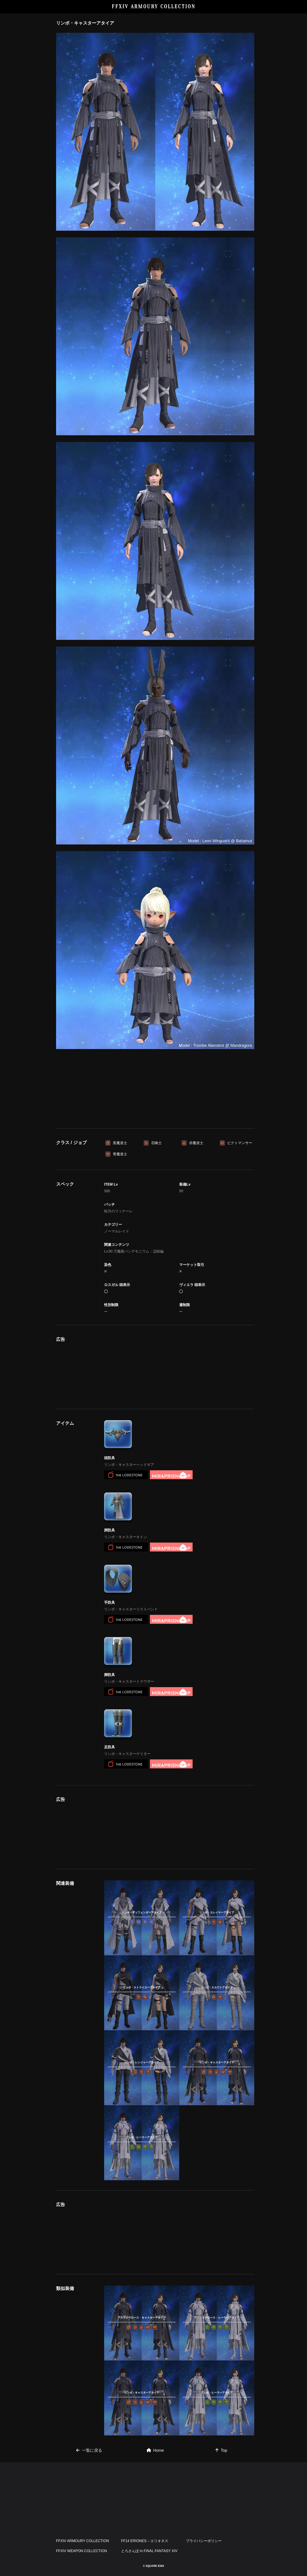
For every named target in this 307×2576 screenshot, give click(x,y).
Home (155, 2450)
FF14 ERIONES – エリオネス (144, 2541)
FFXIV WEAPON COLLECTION (81, 2551)
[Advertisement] (155, 1095)
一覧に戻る (89, 2450)
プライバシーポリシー (204, 2541)
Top (221, 2450)
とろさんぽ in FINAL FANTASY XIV (149, 2551)
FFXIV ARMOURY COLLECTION (154, 7)
